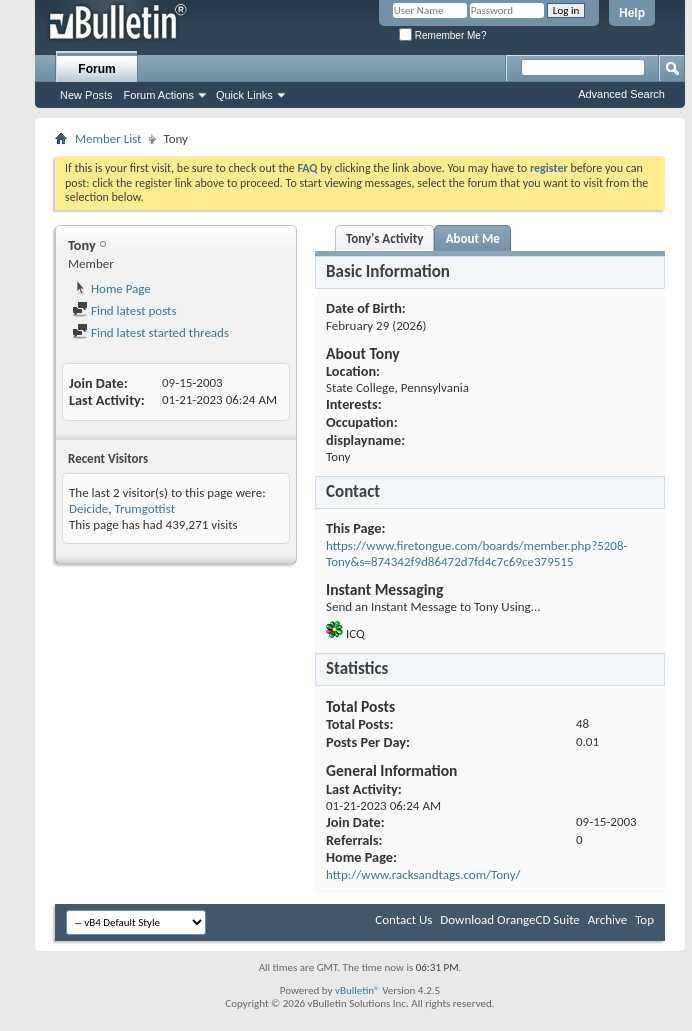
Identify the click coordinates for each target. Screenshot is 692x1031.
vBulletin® (357, 990)
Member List (108, 138)
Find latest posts (124, 310)
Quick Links (244, 95)
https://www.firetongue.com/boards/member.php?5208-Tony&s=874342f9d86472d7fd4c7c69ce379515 (477, 553)
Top (644, 919)
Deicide (88, 508)
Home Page (111, 288)
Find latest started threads (150, 332)
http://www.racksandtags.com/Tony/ (423, 874)
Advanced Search (621, 94)
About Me (473, 238)
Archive (607, 919)
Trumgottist (144, 508)
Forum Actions (159, 95)
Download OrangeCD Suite (510, 919)
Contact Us (403, 919)
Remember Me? (442, 35)
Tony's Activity (384, 238)
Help (632, 13)
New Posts (86, 95)
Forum (96, 69)
